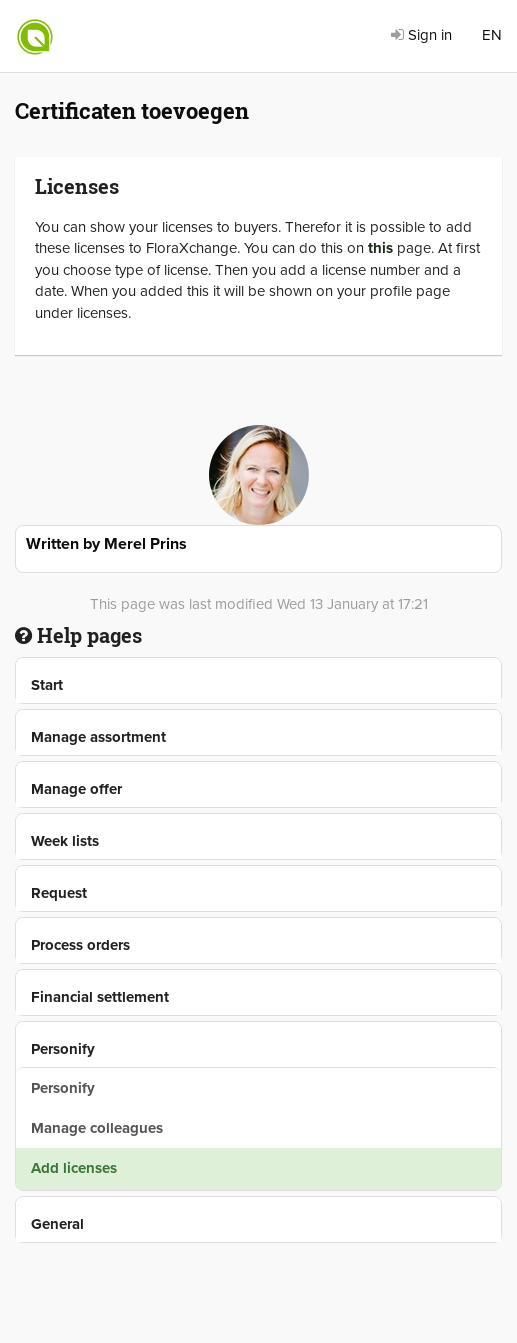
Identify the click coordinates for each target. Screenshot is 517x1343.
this (380, 248)
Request (59, 893)
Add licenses (74, 1168)
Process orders (80, 945)
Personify (63, 1049)
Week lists (65, 841)
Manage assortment (98, 737)
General (57, 1224)
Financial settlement (100, 997)
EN (492, 35)
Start (47, 685)
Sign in (421, 35)
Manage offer (76, 789)
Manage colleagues (97, 1128)
